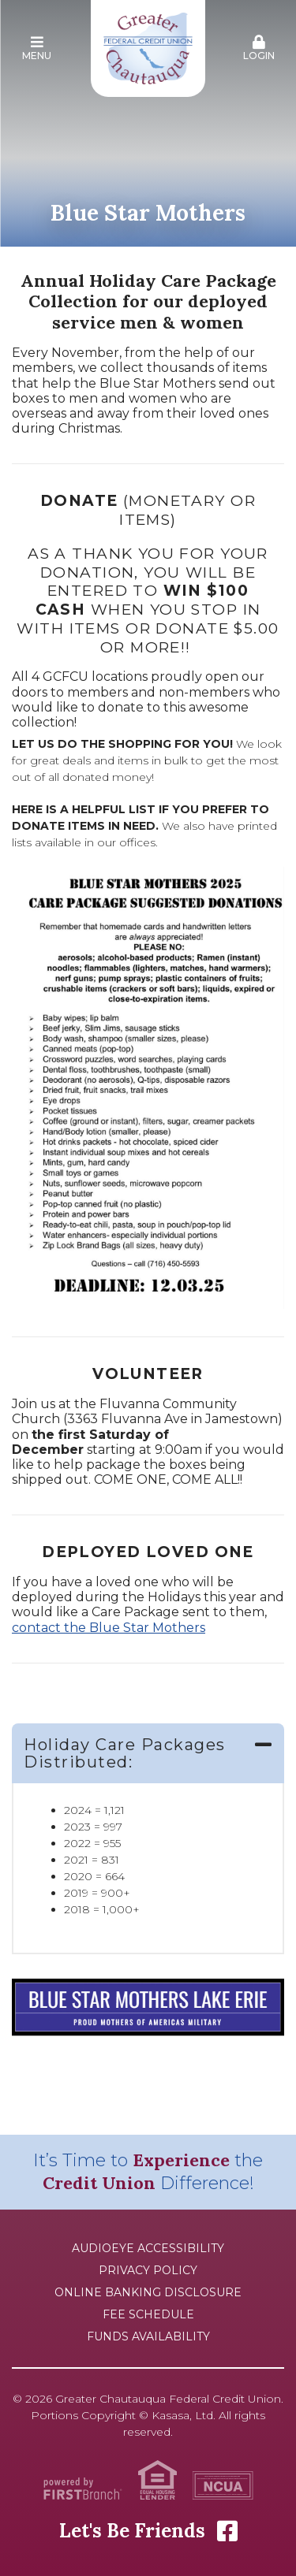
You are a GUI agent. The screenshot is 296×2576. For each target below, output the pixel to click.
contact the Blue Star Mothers (108, 1627)
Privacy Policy (148, 2270)
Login (259, 48)
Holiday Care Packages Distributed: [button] (125, 1753)
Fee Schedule (148, 2314)
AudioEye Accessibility (148, 2248)
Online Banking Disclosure (148, 2292)
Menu (37, 48)
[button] (37, 49)
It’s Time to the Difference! (148, 2172)
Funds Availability (148, 2336)
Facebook (227, 2531)
